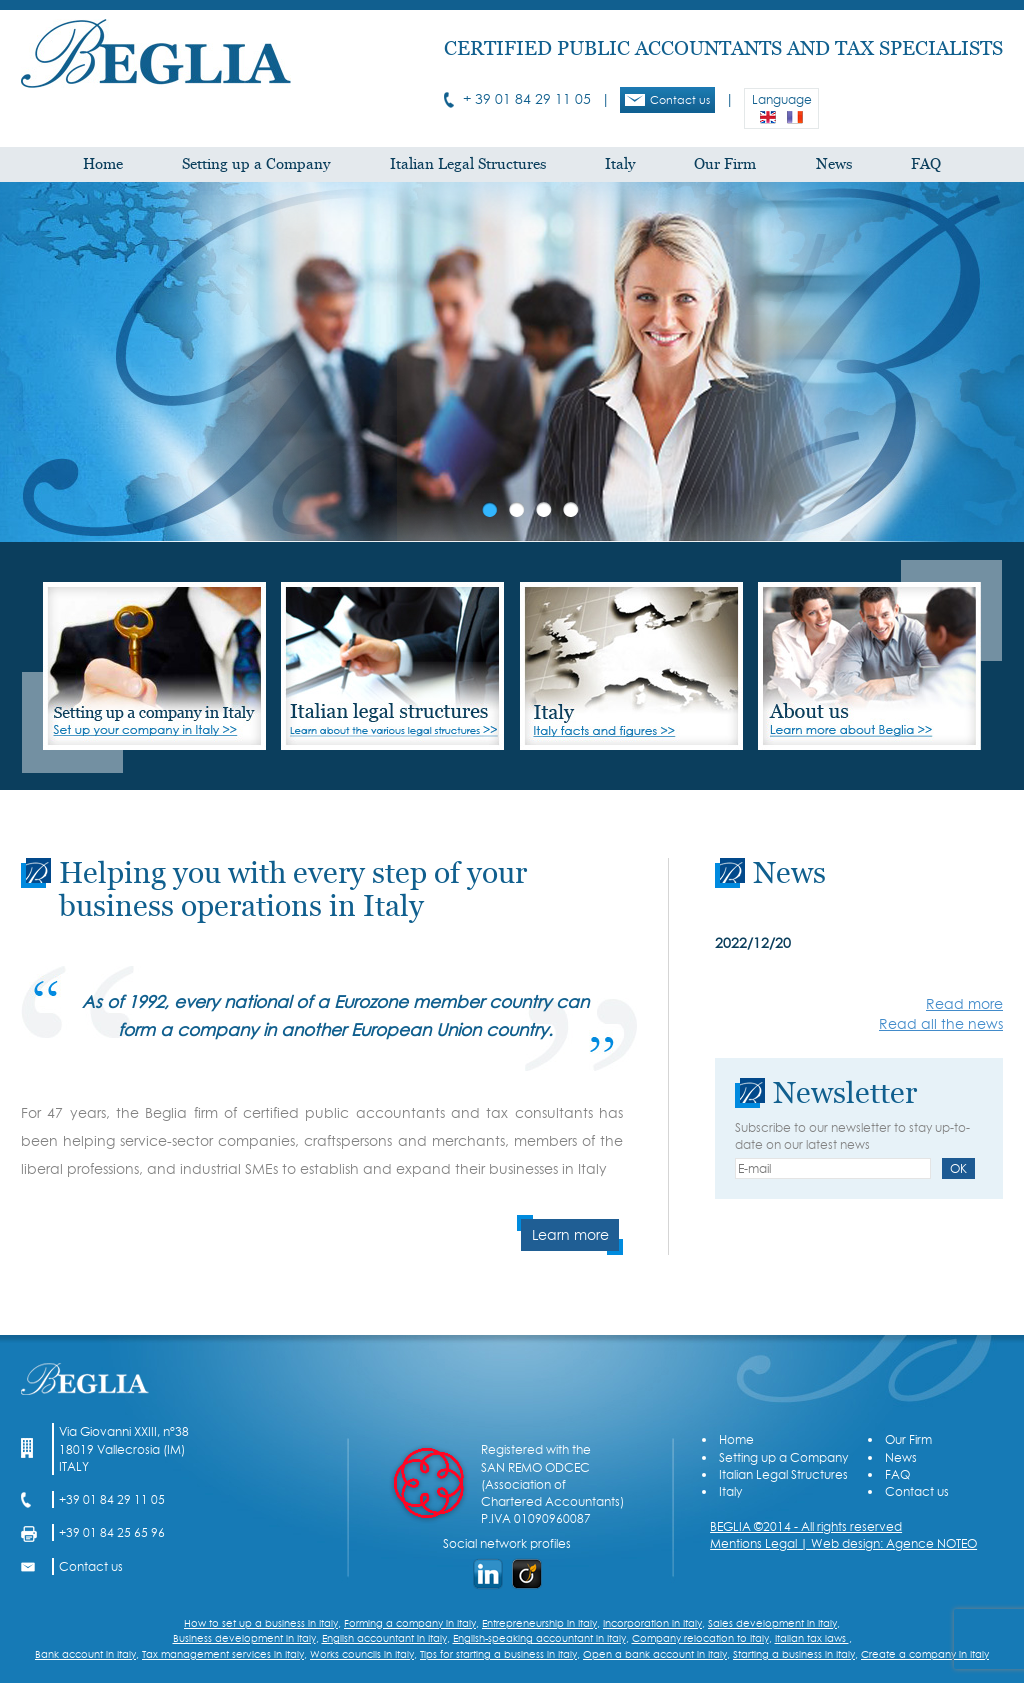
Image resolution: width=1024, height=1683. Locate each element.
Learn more (570, 1235)
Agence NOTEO (931, 1543)
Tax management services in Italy (223, 1654)
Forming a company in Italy (410, 1623)
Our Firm (725, 164)
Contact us (667, 100)
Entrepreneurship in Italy (539, 1623)
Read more (964, 1004)
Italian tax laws (812, 1638)
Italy (620, 164)
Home (103, 164)
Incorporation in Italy (652, 1623)
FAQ (926, 164)
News (834, 164)
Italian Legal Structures (468, 164)
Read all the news (941, 1024)
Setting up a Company (256, 164)
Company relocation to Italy (700, 1638)
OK (958, 1168)
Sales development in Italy (772, 1623)
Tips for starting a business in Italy (498, 1654)
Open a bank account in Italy (655, 1654)
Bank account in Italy (85, 1654)
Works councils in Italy (362, 1654)
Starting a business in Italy (794, 1654)
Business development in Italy (244, 1638)
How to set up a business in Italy (261, 1623)
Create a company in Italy (925, 1654)
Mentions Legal (753, 1543)
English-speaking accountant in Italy (539, 1638)
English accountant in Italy (384, 1638)
